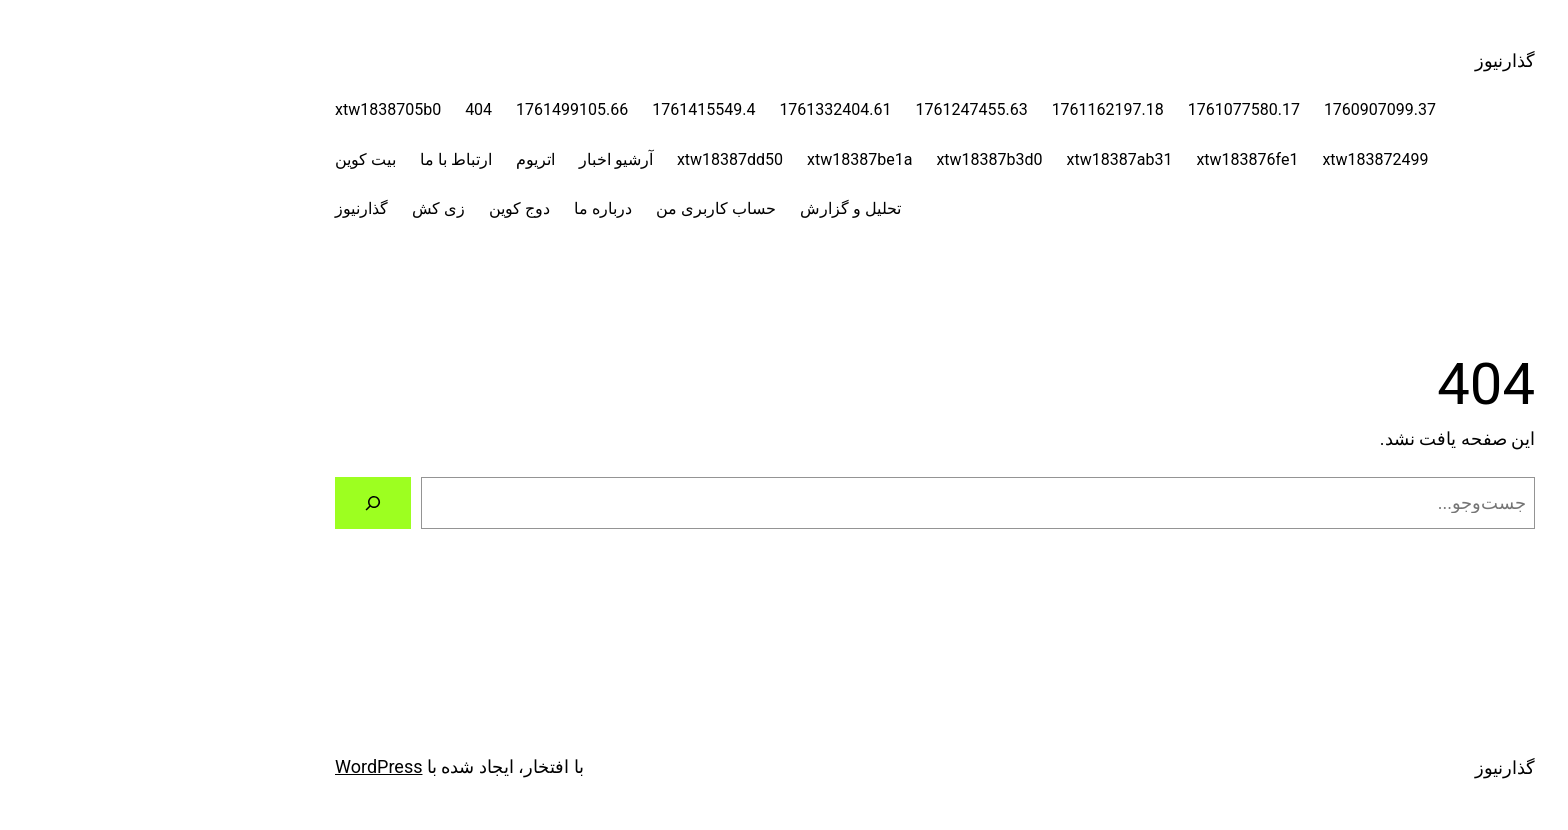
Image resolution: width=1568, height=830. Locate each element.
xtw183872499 (1224, 159)
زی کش (287, 208)
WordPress (227, 766)
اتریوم (384, 159)
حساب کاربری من (565, 208)
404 (327, 109)
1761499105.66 (421, 109)
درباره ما (452, 208)
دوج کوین (368, 208)
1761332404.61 (684, 109)
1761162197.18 (957, 109)
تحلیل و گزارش (699, 208)
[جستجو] (222, 503)
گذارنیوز (1354, 60)
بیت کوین (214, 159)
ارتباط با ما (305, 159)
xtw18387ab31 (969, 159)
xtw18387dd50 (579, 159)
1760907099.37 (1229, 109)
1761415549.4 (552, 109)
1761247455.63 (821, 109)
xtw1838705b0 (237, 109)
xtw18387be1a (708, 159)
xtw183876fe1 (1096, 159)
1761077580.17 (1093, 109)
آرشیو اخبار (465, 159)
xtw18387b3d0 (838, 159)
